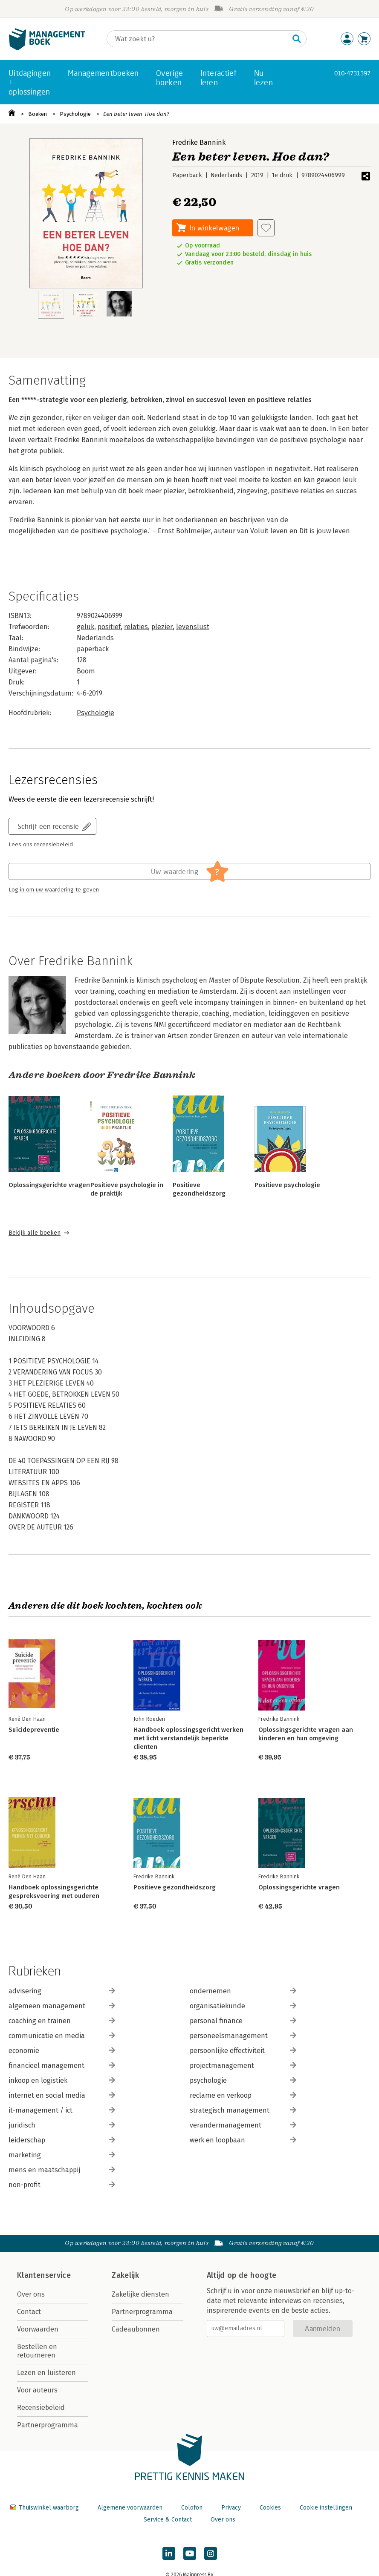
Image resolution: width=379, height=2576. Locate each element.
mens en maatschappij (62, 2170)
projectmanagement (243, 2065)
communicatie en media (62, 2036)
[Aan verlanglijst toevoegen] (266, 227)
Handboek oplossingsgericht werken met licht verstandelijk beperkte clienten (188, 1738)
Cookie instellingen (326, 2507)
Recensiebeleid (41, 2408)
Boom (86, 671)
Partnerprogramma (47, 2425)
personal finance (243, 2021)
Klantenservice (44, 2275)
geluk (85, 627)
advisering (62, 1991)
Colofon (192, 2507)
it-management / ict (62, 2110)
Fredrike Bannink (199, 142)
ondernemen (243, 1991)
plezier (162, 627)
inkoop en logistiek (62, 2080)
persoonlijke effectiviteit (243, 2051)
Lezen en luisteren (46, 2373)
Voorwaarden (37, 2329)
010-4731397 (352, 73)
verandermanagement (243, 2125)
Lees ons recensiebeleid (41, 844)
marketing (62, 2155)
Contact (29, 2312)
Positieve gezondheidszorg (174, 1887)
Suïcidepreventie (34, 1730)
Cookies (270, 2507)
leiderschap (62, 2140)
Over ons (31, 2294)
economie (62, 2051)
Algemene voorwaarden (130, 2507)
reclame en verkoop (243, 2095)
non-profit (62, 2185)
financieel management (62, 2065)
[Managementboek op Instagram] (210, 2553)
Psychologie (75, 114)
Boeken (37, 114)
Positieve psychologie (287, 1185)
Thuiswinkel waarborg (45, 2507)
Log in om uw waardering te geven (54, 889)
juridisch (62, 2125)
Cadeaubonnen (136, 2329)
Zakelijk (125, 2275)
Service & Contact (168, 2519)
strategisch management (243, 2110)
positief (109, 627)
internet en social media (62, 2095)
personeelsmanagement (243, 2036)
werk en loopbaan (243, 2140)
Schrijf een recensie (48, 826)
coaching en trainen (62, 2021)
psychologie (243, 2080)
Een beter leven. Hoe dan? (136, 114)
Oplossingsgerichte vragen (49, 1185)
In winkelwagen (214, 228)
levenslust (192, 627)
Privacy (231, 2507)
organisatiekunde (243, 2006)
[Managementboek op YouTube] (189, 2553)
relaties (136, 627)
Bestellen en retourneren (37, 2351)
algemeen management (62, 2006)
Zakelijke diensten (140, 2294)
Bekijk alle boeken (35, 1232)
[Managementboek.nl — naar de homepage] (47, 48)
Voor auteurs (37, 2390)
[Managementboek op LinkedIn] (168, 2553)
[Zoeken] (198, 38)
